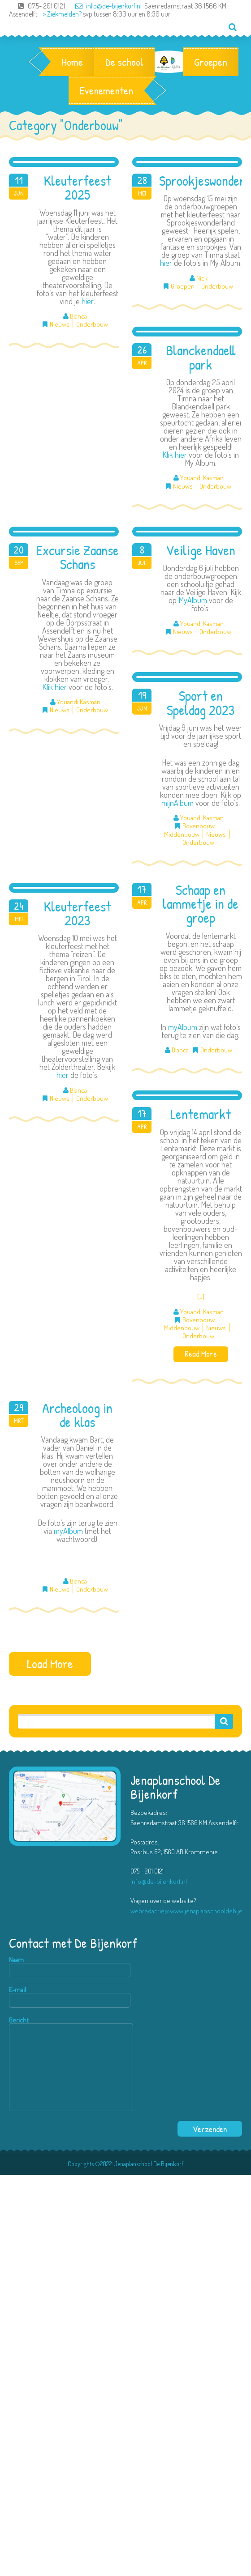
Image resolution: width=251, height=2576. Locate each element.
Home (72, 61)
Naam (69, 1966)
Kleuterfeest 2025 (77, 188)
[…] (200, 1297)
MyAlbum (192, 600)
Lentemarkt (200, 1114)
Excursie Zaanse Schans (77, 557)
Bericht (71, 2064)
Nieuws (59, 324)
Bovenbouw (198, 826)
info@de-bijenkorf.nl (104, 6)
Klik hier (174, 455)
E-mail (69, 1996)
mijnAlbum (177, 803)
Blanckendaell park (201, 357)
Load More (50, 1663)
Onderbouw (92, 324)
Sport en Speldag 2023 (200, 703)
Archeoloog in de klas (77, 1415)
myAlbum (182, 1027)
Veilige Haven (200, 550)
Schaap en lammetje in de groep (200, 904)
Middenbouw (181, 834)
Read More (201, 1353)
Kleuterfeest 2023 (77, 913)
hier (88, 301)
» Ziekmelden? (62, 14)
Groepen (210, 61)
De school (124, 61)
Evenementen (106, 90)
